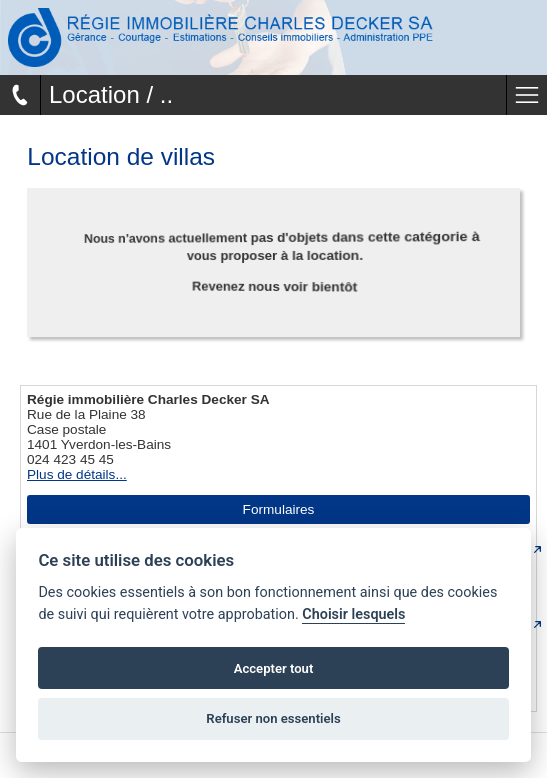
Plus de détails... (77, 474)
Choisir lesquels (353, 614)
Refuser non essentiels (273, 718)
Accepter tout (274, 668)
